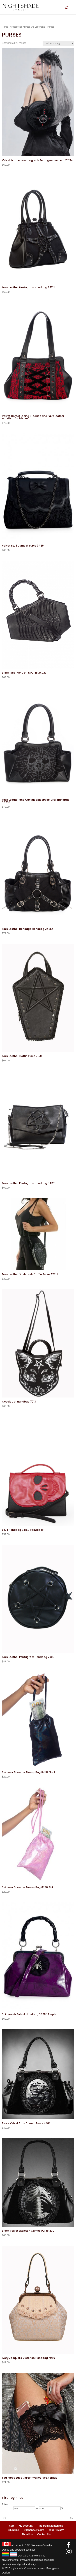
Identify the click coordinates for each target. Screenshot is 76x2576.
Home (5, 26)
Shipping (13, 2530)
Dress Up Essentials (34, 26)
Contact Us (44, 2534)
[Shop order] (58, 43)
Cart (11, 2525)
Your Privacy (56, 2530)
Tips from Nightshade (50, 2525)
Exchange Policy (34, 2530)
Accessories (16, 26)
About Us (27, 2534)
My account (26, 2525)
